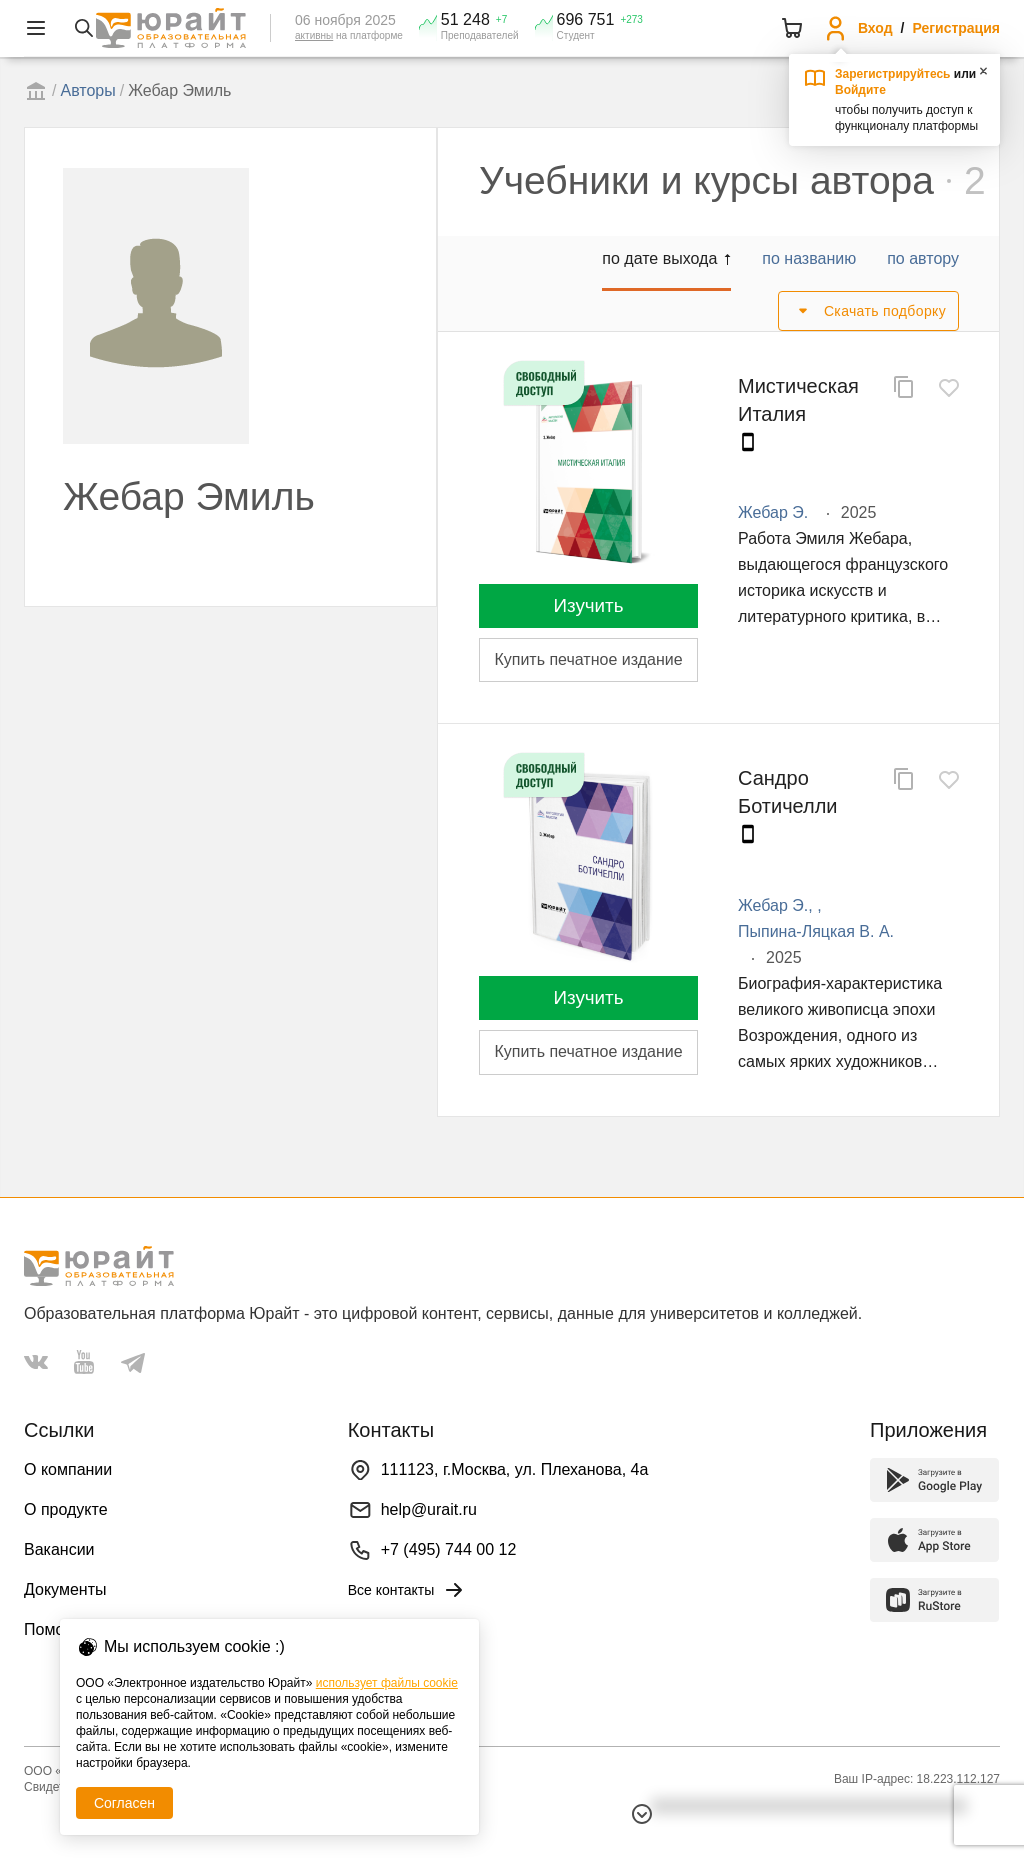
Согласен (124, 1803)
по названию (809, 258)
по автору (923, 258)
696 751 (586, 20)
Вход (875, 28)
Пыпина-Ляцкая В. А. (816, 931)
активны (314, 35)
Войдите (860, 90)
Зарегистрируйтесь (893, 74)
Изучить (588, 605)
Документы (65, 1589)
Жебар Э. (773, 512)
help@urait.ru (429, 1509)
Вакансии (59, 1549)
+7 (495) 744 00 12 (449, 1549)
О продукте (66, 1509)
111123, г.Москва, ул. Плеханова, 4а (515, 1469)
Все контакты (407, 1590)
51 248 (465, 20)
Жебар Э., (777, 905)
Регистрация (956, 28)
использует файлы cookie (387, 1683)
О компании (68, 1469)
